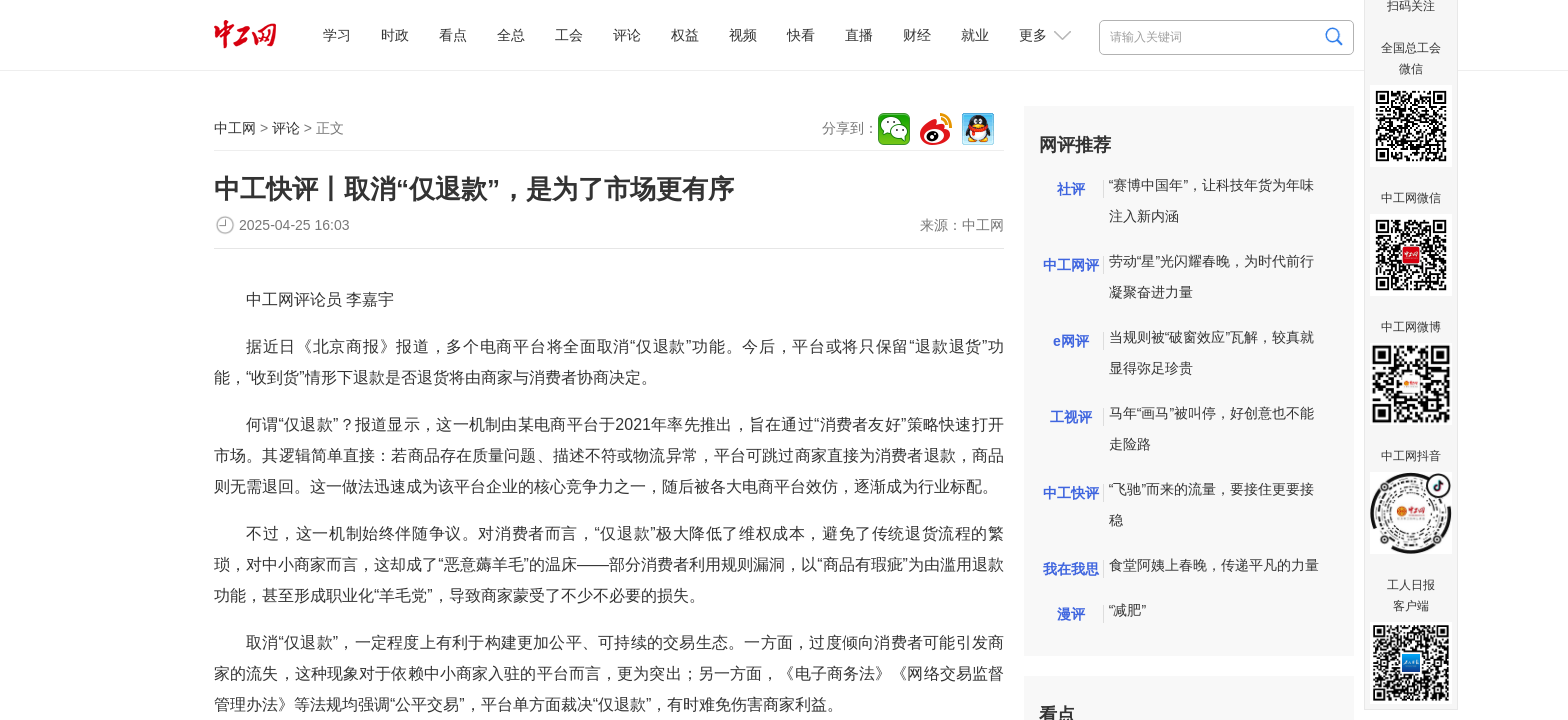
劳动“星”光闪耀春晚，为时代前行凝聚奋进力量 (1211, 276)
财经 (917, 35)
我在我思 (1071, 569)
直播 (859, 35)
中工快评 (1071, 493)
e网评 (1071, 341)
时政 (395, 35)
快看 (801, 35)
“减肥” (1127, 610)
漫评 (1071, 614)
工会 (569, 35)
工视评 (1071, 417)
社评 (1071, 189)
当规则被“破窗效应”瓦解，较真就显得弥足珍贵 (1211, 352)
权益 (685, 35)
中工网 (235, 128)
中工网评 (1071, 265)
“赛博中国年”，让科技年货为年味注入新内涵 (1211, 200)
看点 (453, 35)
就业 (975, 35)
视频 (743, 35)
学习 (337, 35)
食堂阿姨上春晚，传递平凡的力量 (1214, 565)
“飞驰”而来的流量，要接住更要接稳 (1211, 504)
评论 (627, 35)
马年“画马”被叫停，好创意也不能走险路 (1211, 428)
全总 (511, 35)
